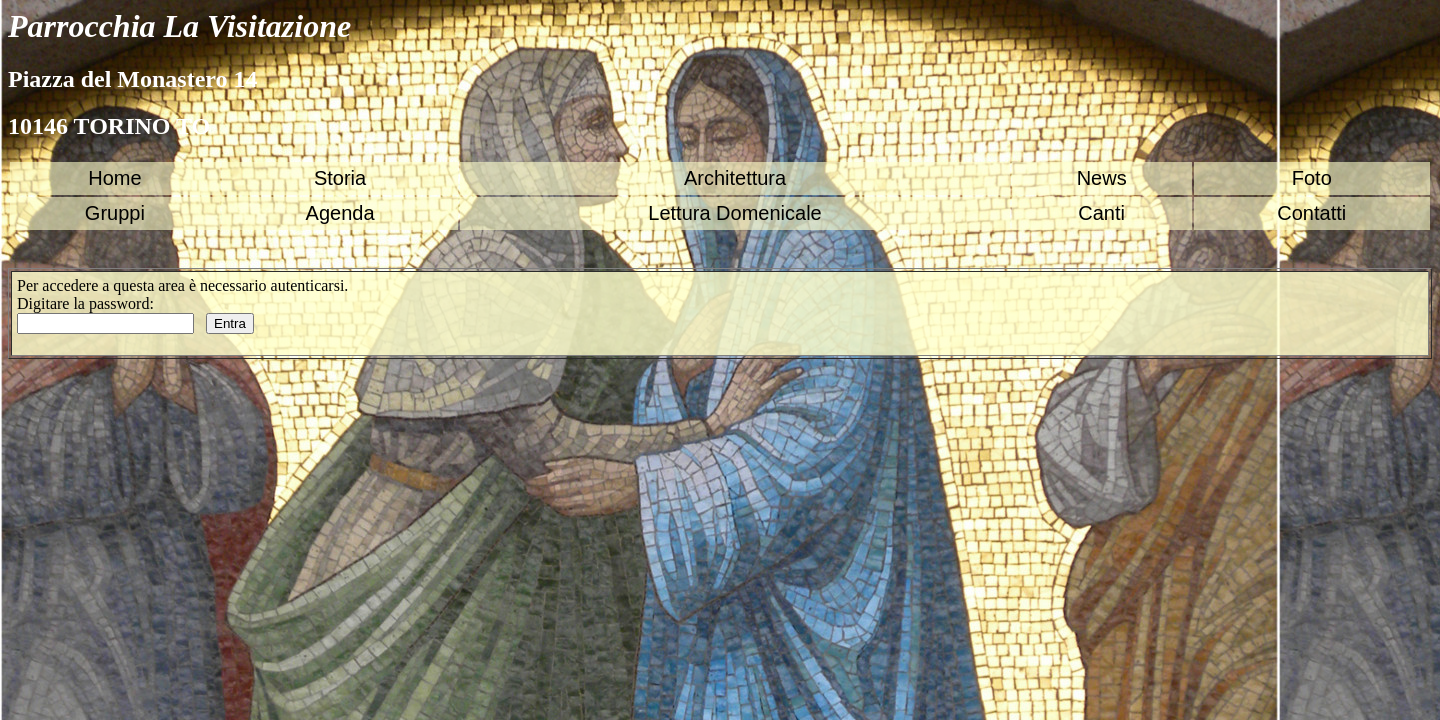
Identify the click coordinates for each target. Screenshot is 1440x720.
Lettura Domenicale (734, 213)
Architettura (735, 178)
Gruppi (115, 213)
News (1102, 178)
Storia (340, 178)
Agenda (340, 213)
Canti (1101, 213)
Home (114, 178)
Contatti (1311, 213)
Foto (1312, 178)
